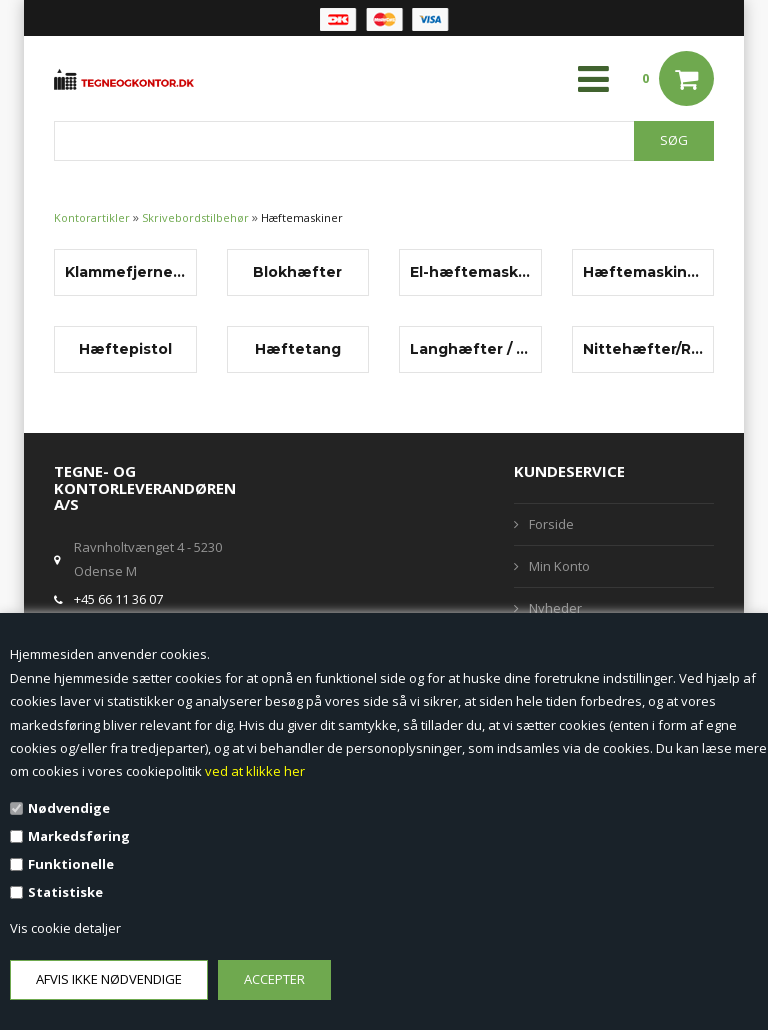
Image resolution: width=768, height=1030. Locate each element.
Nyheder (555, 608)
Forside (551, 524)
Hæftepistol (125, 349)
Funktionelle (71, 864)
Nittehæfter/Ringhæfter (643, 349)
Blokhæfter (297, 272)
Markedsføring (79, 836)
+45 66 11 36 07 (118, 599)
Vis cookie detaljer (65, 928)
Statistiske (65, 892)
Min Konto (559, 566)
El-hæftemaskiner (470, 272)
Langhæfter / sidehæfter (470, 349)
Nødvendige (69, 808)
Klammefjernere (125, 272)
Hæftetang (298, 349)
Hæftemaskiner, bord (643, 272)
